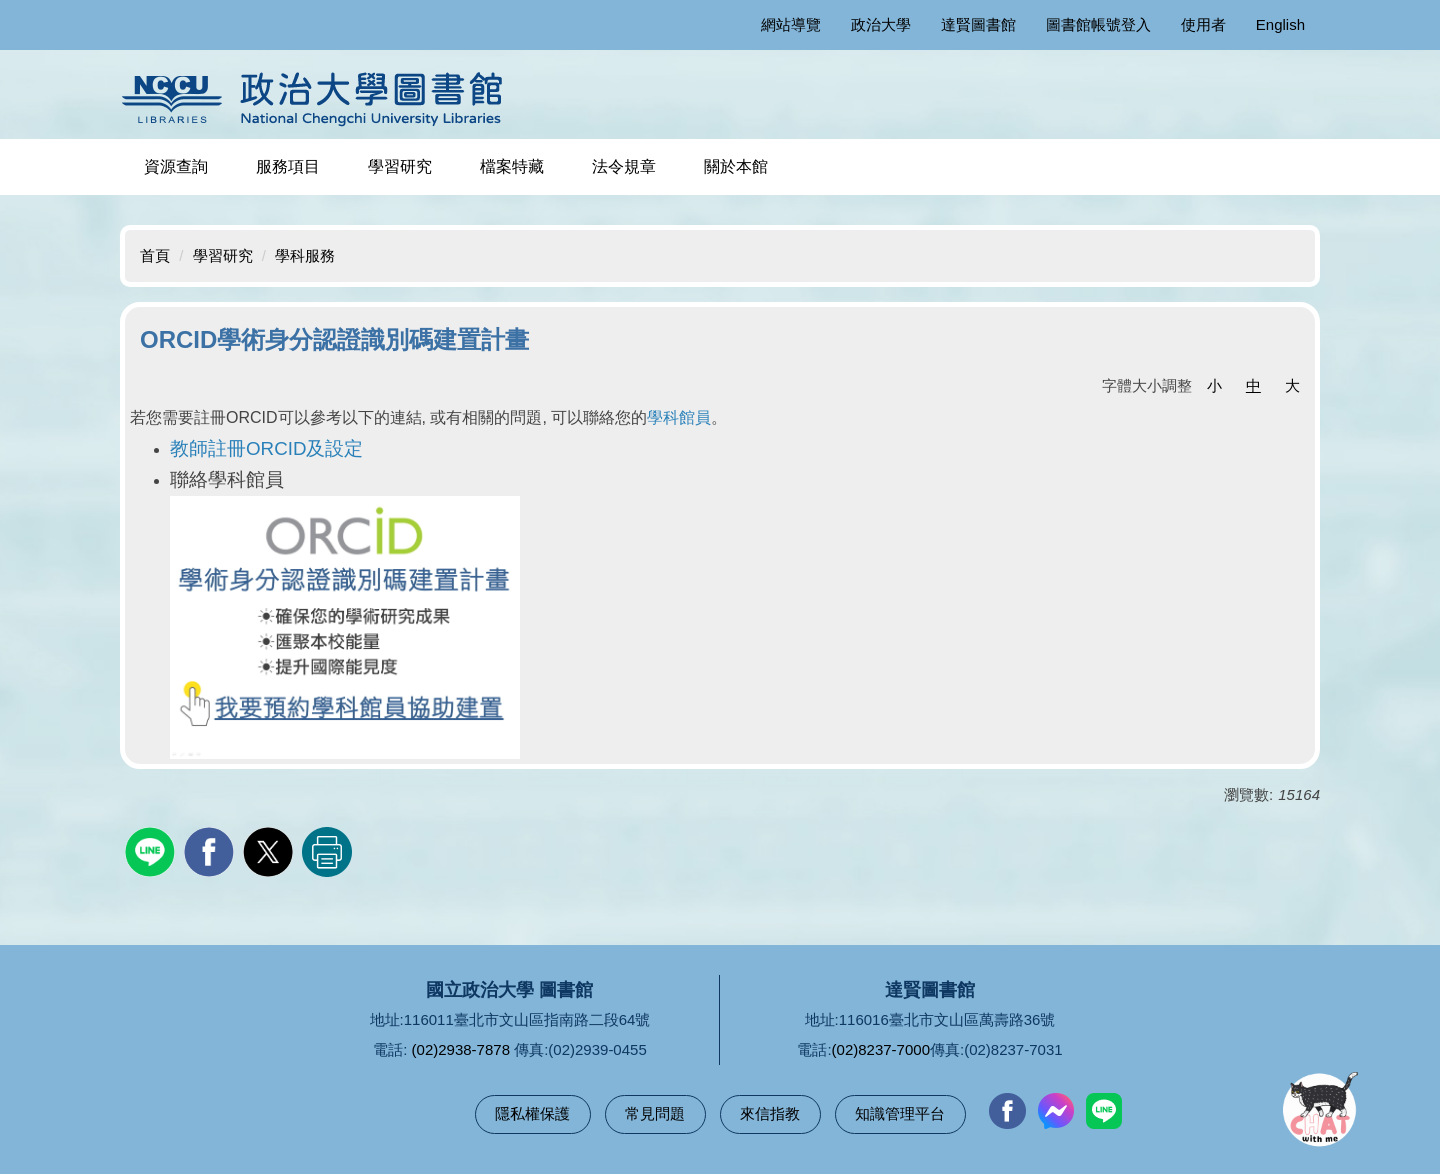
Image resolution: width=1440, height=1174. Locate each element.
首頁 (155, 255)
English (1280, 24)
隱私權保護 (532, 1113)
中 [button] (1253, 385)
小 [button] (1214, 385)
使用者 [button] (1203, 24)
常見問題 (655, 1113)
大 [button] (1292, 385)
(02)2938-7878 (461, 1049)
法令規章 (624, 166)
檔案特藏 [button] (512, 166)
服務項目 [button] (288, 166)
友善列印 (327, 852)
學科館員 (679, 417)
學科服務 (305, 255)
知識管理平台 (900, 1113)
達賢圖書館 (978, 24)
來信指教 (770, 1113)
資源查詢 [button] (176, 166)
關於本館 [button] (736, 166)
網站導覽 (791, 24)
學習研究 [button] (400, 166)
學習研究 (223, 255)
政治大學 (881, 24)
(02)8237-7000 (881, 1049)
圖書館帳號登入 (1098, 24)
